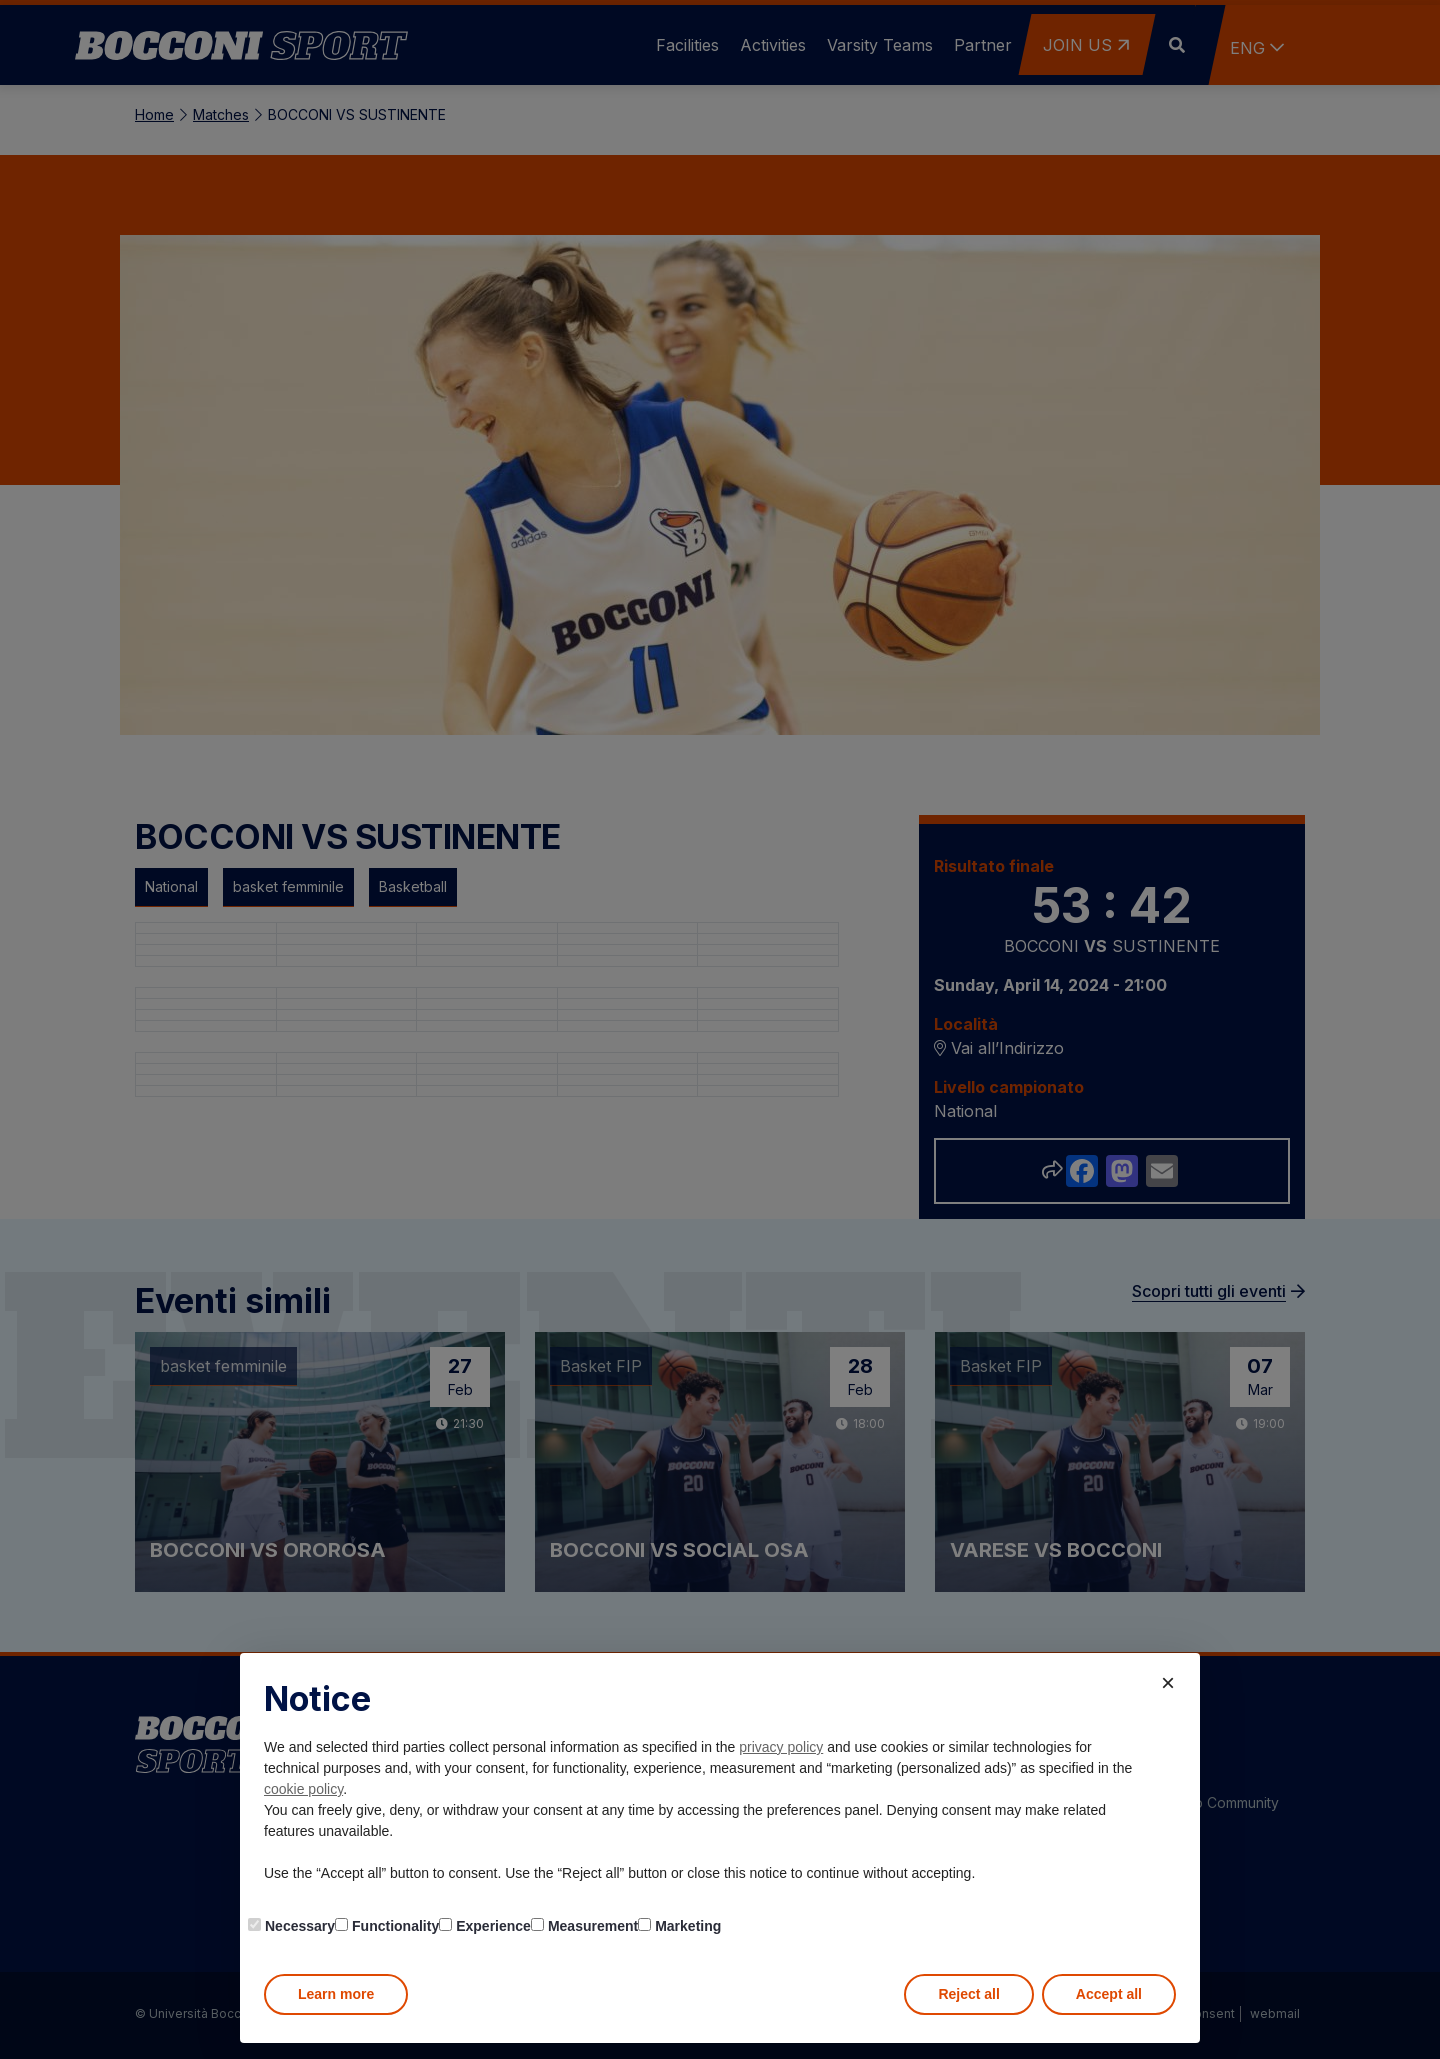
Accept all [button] (1109, 1994)
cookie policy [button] (303, 1789)
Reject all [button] (968, 1994)
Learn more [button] (336, 1994)
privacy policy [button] (781, 1747)
